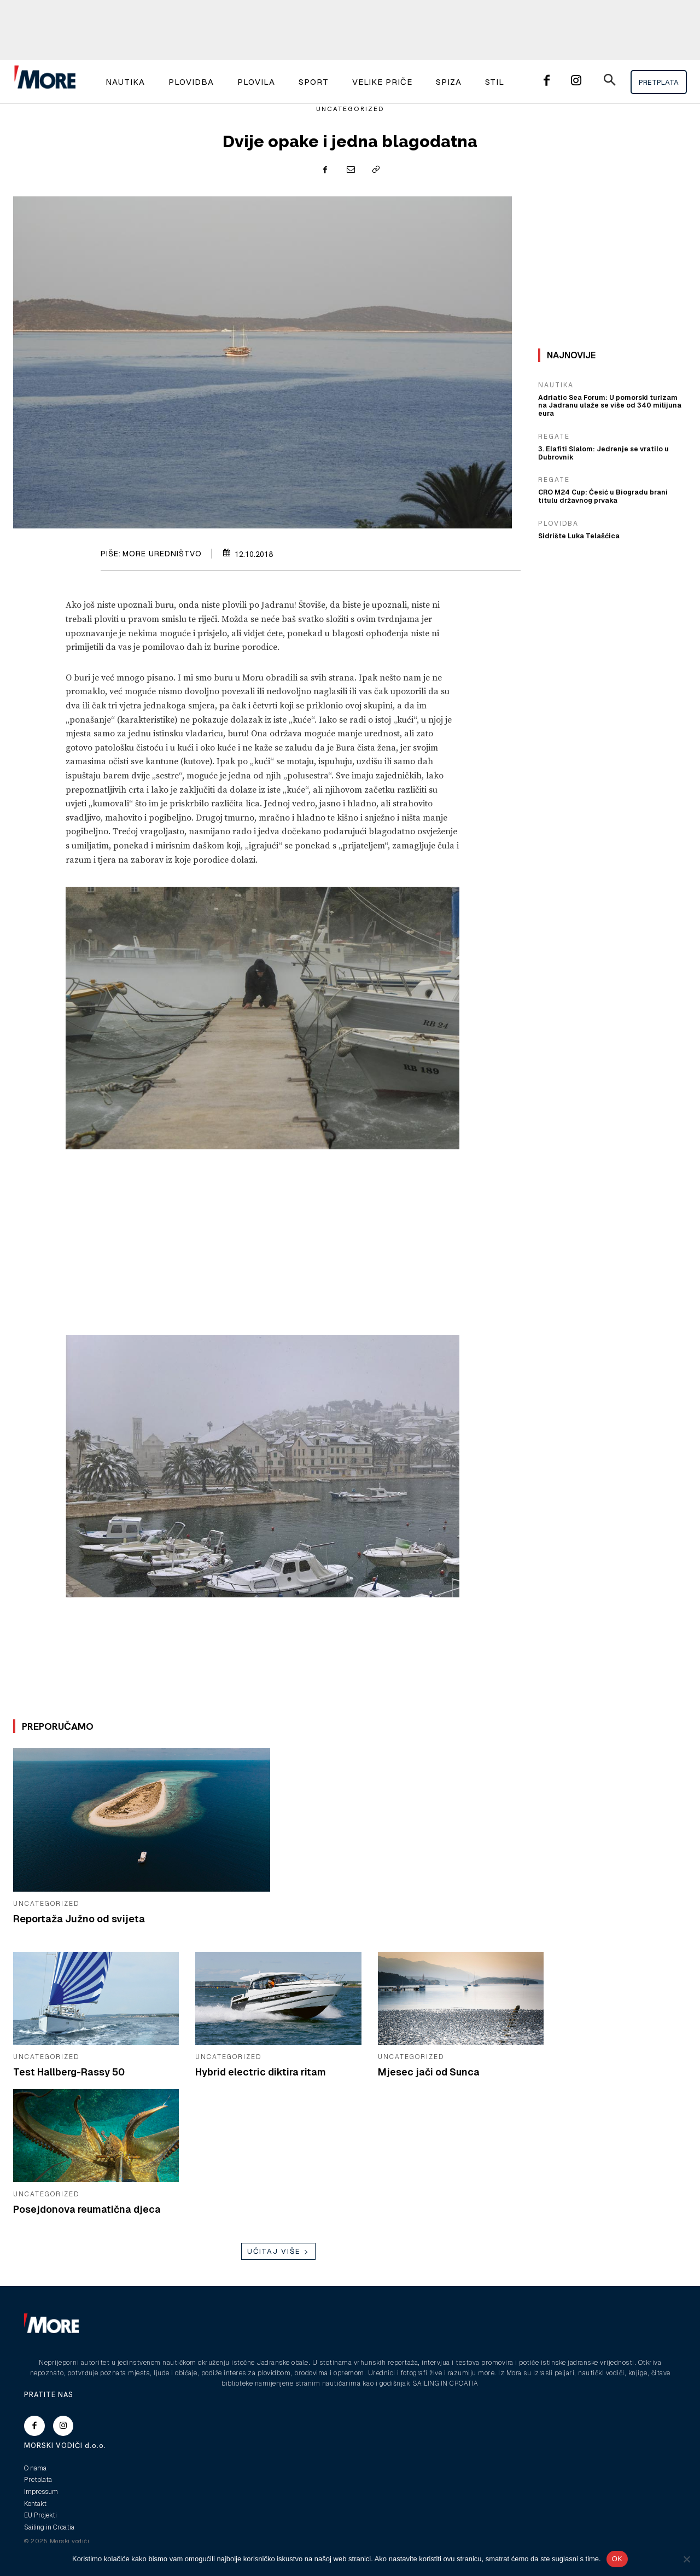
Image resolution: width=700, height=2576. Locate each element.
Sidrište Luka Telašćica (577, 526)
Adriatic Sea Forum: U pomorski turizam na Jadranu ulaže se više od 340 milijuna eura (609, 401)
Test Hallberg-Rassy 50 (69, 2072)
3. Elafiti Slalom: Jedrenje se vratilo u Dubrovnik (601, 444)
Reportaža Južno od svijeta (79, 1918)
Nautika (556, 385)
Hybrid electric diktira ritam (261, 2072)
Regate (554, 428)
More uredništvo (162, 554)
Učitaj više (278, 2251)
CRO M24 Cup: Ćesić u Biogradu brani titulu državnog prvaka (610, 487)
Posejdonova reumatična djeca (87, 2209)
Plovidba (558, 514)
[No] (686, 2559)
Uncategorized (350, 108)
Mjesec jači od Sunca (429, 2072)
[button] (609, 82)
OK (617, 2559)
